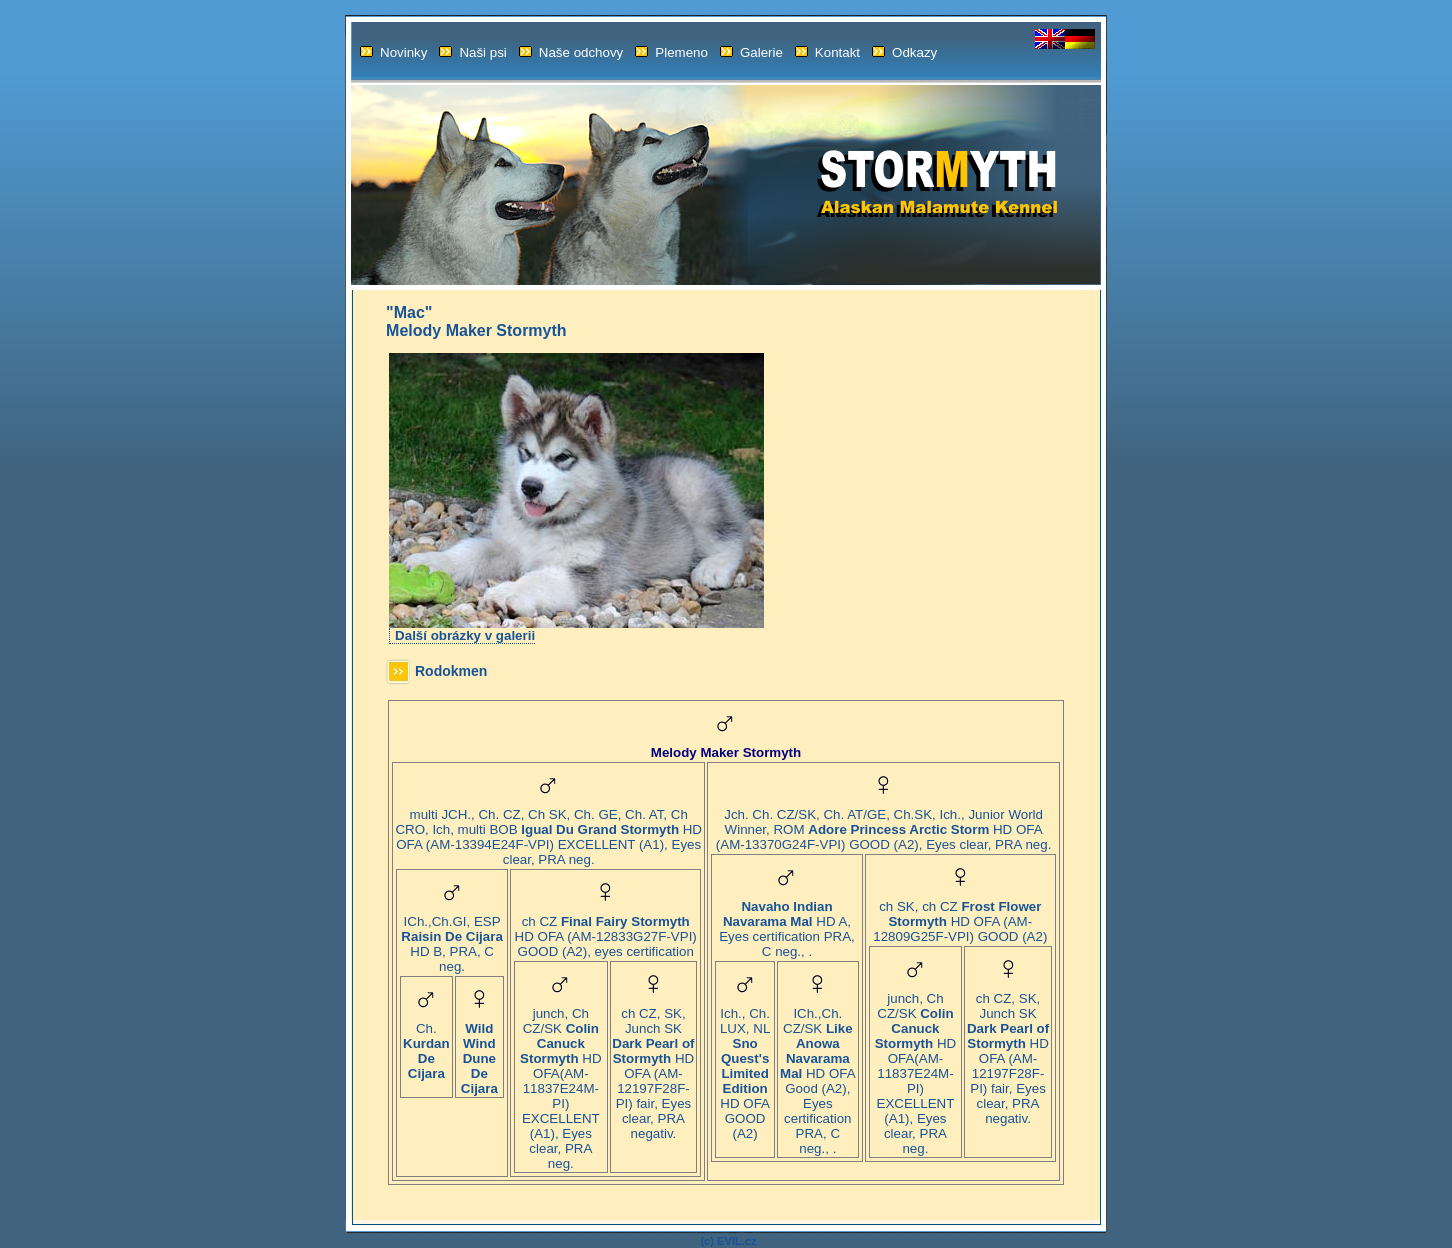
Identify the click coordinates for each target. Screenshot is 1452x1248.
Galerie (751, 52)
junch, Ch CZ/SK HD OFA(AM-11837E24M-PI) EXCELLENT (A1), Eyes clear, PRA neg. (560, 1082)
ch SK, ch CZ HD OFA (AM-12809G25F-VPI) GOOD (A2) (960, 915)
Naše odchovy (571, 52)
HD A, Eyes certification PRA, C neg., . (787, 923)
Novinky (393, 52)
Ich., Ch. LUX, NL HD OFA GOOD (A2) (745, 1067)
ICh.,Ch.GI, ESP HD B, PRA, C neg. (451, 938)
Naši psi (472, 52)
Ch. (426, 1045)
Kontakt (827, 52)
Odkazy (904, 52)
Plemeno (671, 52)
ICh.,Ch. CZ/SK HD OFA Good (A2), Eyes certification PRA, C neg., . (818, 1075)
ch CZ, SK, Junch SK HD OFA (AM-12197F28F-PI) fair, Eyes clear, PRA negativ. (653, 1067)
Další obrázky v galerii (465, 635)
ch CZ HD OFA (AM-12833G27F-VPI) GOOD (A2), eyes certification (606, 930)
